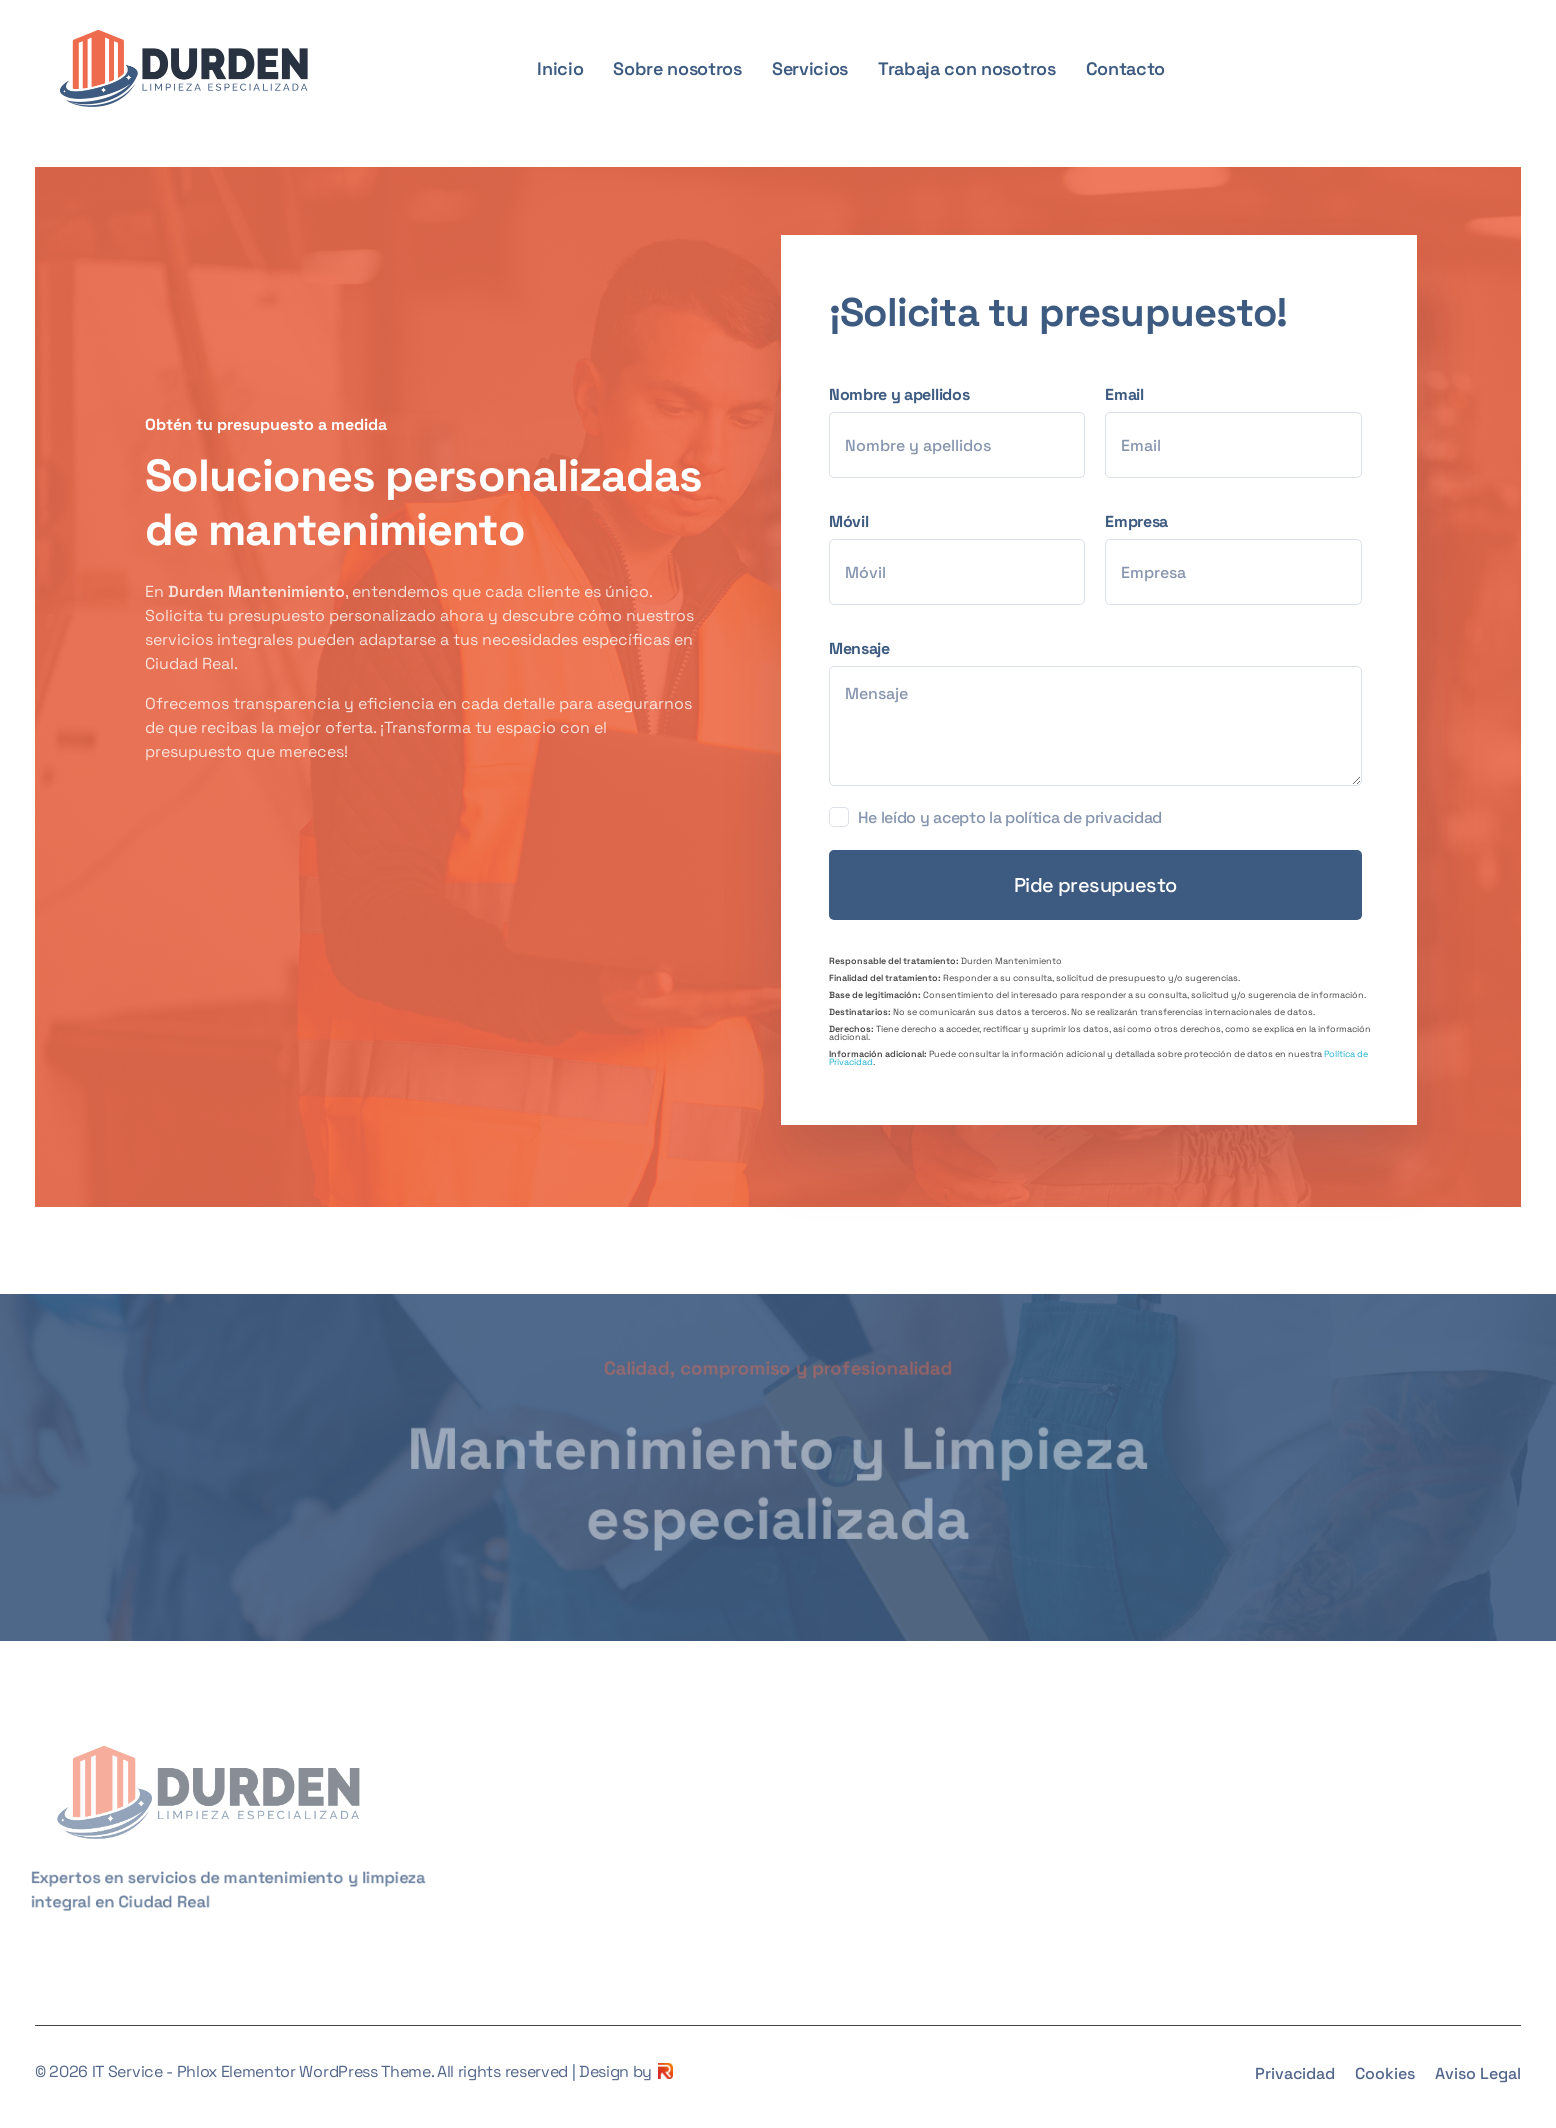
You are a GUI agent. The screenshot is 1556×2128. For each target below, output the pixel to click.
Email (1243, 431)
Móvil (967, 558)
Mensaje (1105, 712)
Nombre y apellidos (967, 431)
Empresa (1243, 558)
